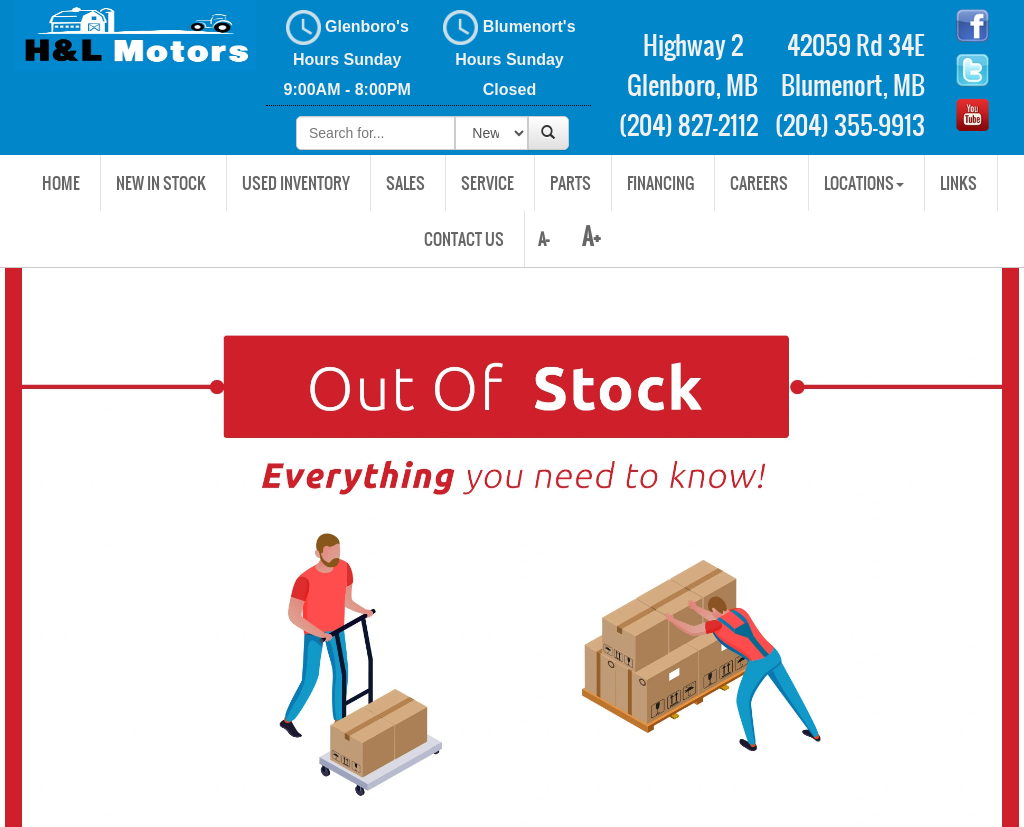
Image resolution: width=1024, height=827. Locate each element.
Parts (570, 183)
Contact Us (464, 239)
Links (958, 183)
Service (487, 183)
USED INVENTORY (296, 183)
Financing (660, 183)
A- (542, 239)
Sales (405, 183)
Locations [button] (864, 183)
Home (61, 183)
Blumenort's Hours (509, 54)
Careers (759, 183)
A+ (591, 236)
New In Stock (161, 183)
